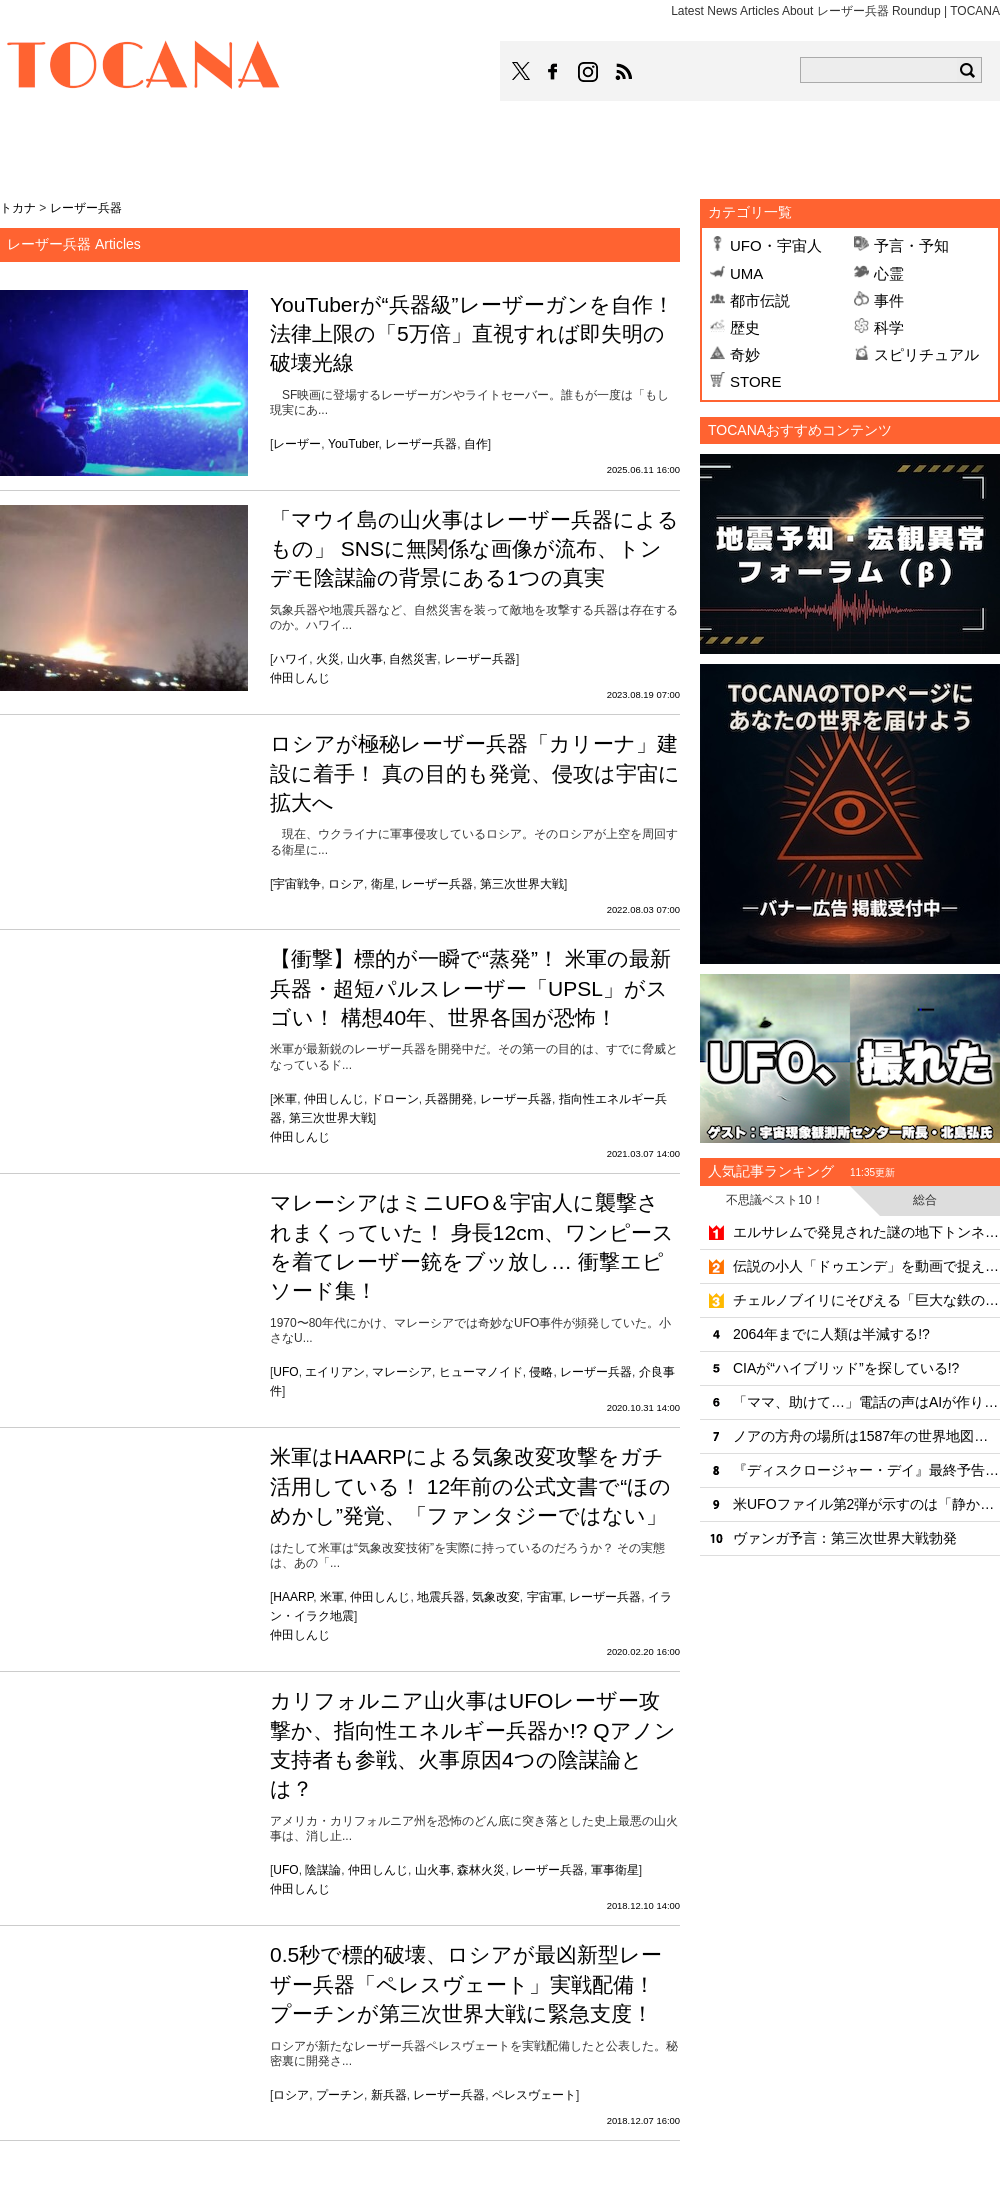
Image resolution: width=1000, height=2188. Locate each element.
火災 (328, 659)
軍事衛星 (615, 1870)
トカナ (18, 208)
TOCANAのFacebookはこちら (553, 72)
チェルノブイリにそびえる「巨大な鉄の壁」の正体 (866, 1300)
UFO (285, 1372)
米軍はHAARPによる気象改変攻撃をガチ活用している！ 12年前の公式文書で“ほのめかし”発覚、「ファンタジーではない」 (470, 1486)
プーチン (340, 2095)
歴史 (745, 327)
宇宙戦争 (297, 884)
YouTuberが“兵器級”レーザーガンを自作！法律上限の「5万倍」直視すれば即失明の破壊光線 (472, 334)
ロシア (346, 884)
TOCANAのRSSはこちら (624, 72)
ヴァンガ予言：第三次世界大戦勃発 (845, 1538)
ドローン (395, 1099)
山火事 (365, 659)
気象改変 (496, 1597)
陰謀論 (323, 1870)
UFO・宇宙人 (776, 245)
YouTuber (353, 444)
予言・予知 (911, 245)
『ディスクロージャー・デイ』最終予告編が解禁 (866, 1470)
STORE (755, 381)
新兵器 (389, 2095)
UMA (746, 273)
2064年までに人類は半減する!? (831, 1334)
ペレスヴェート (534, 2095)
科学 (889, 327)
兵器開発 (449, 1099)
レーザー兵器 (421, 444)
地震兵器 (441, 1597)
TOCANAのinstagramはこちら (589, 72)
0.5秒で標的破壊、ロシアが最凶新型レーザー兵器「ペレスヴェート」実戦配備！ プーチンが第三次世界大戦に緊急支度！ (466, 1984)
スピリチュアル (926, 354)
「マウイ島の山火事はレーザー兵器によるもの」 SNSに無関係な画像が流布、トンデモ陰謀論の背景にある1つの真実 (474, 549)
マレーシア (402, 1372)
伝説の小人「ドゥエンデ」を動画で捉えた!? (866, 1266)
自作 (476, 444)
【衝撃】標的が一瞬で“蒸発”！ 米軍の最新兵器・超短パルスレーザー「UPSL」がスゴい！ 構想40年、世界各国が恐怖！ (470, 988)
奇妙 (745, 354)
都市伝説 (760, 300)
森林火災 (481, 1870)
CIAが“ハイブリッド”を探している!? (846, 1368)
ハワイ (291, 659)
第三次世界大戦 (522, 884)
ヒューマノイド (481, 1372)
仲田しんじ (300, 678)
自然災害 (413, 659)
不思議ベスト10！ (774, 1200)
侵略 (541, 1372)
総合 (925, 1200)
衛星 (383, 884)
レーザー (297, 444)
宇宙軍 (545, 1597)
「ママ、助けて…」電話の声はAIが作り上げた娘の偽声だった (866, 1402)
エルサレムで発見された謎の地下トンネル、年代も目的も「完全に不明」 (866, 1232)
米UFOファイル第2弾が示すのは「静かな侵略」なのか (866, 1504)
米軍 (285, 1099)
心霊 (889, 273)
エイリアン (335, 1372)
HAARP (293, 1597)
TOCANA (144, 68)
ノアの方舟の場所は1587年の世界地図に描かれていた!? (866, 1436)
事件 (889, 300)
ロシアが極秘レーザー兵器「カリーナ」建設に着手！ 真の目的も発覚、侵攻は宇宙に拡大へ (475, 773)
